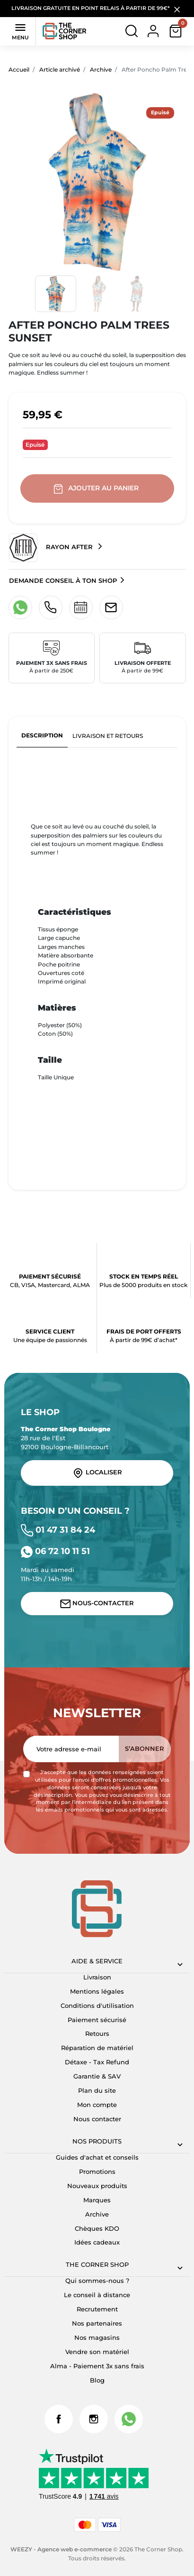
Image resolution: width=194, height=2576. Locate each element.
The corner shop (97, 2264)
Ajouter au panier (97, 489)
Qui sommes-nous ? (97, 2280)
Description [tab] (42, 735)
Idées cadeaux (97, 2242)
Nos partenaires (97, 2323)
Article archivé (59, 69)
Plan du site (97, 2090)
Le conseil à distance (97, 2295)
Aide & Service (97, 1961)
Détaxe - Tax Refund (97, 2062)
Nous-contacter (97, 1604)
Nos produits (97, 2141)
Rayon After (52, 548)
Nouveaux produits (97, 2186)
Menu (20, 31)
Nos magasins (97, 2337)
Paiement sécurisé (97, 2020)
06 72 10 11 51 (55, 1551)
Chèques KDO (97, 2228)
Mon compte (97, 2104)
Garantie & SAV (97, 2076)
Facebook (58, 2419)
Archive (101, 69)
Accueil (19, 69)
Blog (97, 2380)
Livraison (97, 1977)
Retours (97, 2033)
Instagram (93, 2419)
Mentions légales (97, 1991)
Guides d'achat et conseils (97, 2157)
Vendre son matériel (97, 2351)
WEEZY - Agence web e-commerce (61, 2549)
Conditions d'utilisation (97, 2005)
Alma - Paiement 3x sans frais (97, 2366)
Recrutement (97, 2309)
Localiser (97, 1473)
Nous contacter (97, 2119)
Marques (97, 2200)
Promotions (97, 2171)
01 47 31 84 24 (58, 1530)
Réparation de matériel (97, 2048)
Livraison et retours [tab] (107, 735)
